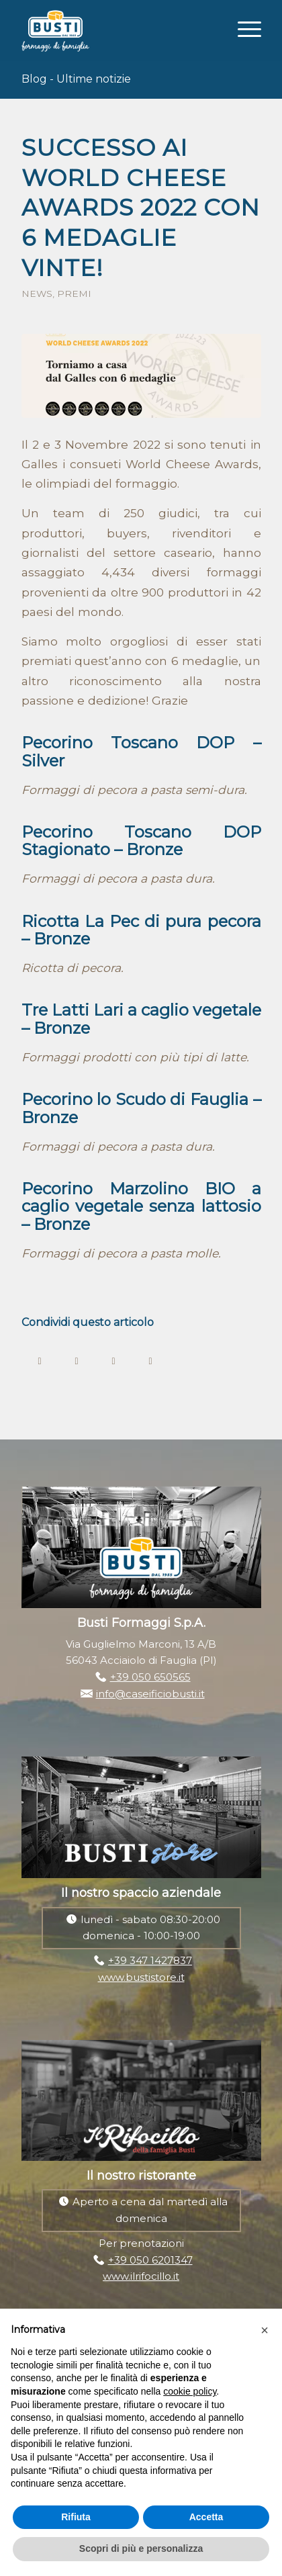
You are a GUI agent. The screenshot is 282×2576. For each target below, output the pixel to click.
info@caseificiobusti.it (150, 1693)
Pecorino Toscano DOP (128, 742)
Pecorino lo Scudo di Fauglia (134, 1099)
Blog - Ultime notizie (76, 79)
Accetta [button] (206, 2517)
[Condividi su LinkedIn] (150, 1359)
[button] (264, 2330)
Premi (74, 293)
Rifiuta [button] (76, 2517)
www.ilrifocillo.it (141, 2276)
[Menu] (242, 27)
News (36, 293)
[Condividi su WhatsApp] (113, 1359)
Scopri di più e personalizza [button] (141, 2548)
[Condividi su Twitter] (76, 1359)
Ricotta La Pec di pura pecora (141, 921)
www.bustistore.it (141, 1977)
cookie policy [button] (189, 2391)
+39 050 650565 (150, 1677)
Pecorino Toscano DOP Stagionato (141, 840)
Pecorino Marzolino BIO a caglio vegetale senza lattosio (141, 1197)
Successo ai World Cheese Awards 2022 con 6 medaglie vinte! (140, 208)
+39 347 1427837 (150, 1960)
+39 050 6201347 (150, 2260)
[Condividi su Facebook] (39, 1359)
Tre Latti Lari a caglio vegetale (141, 1010)
